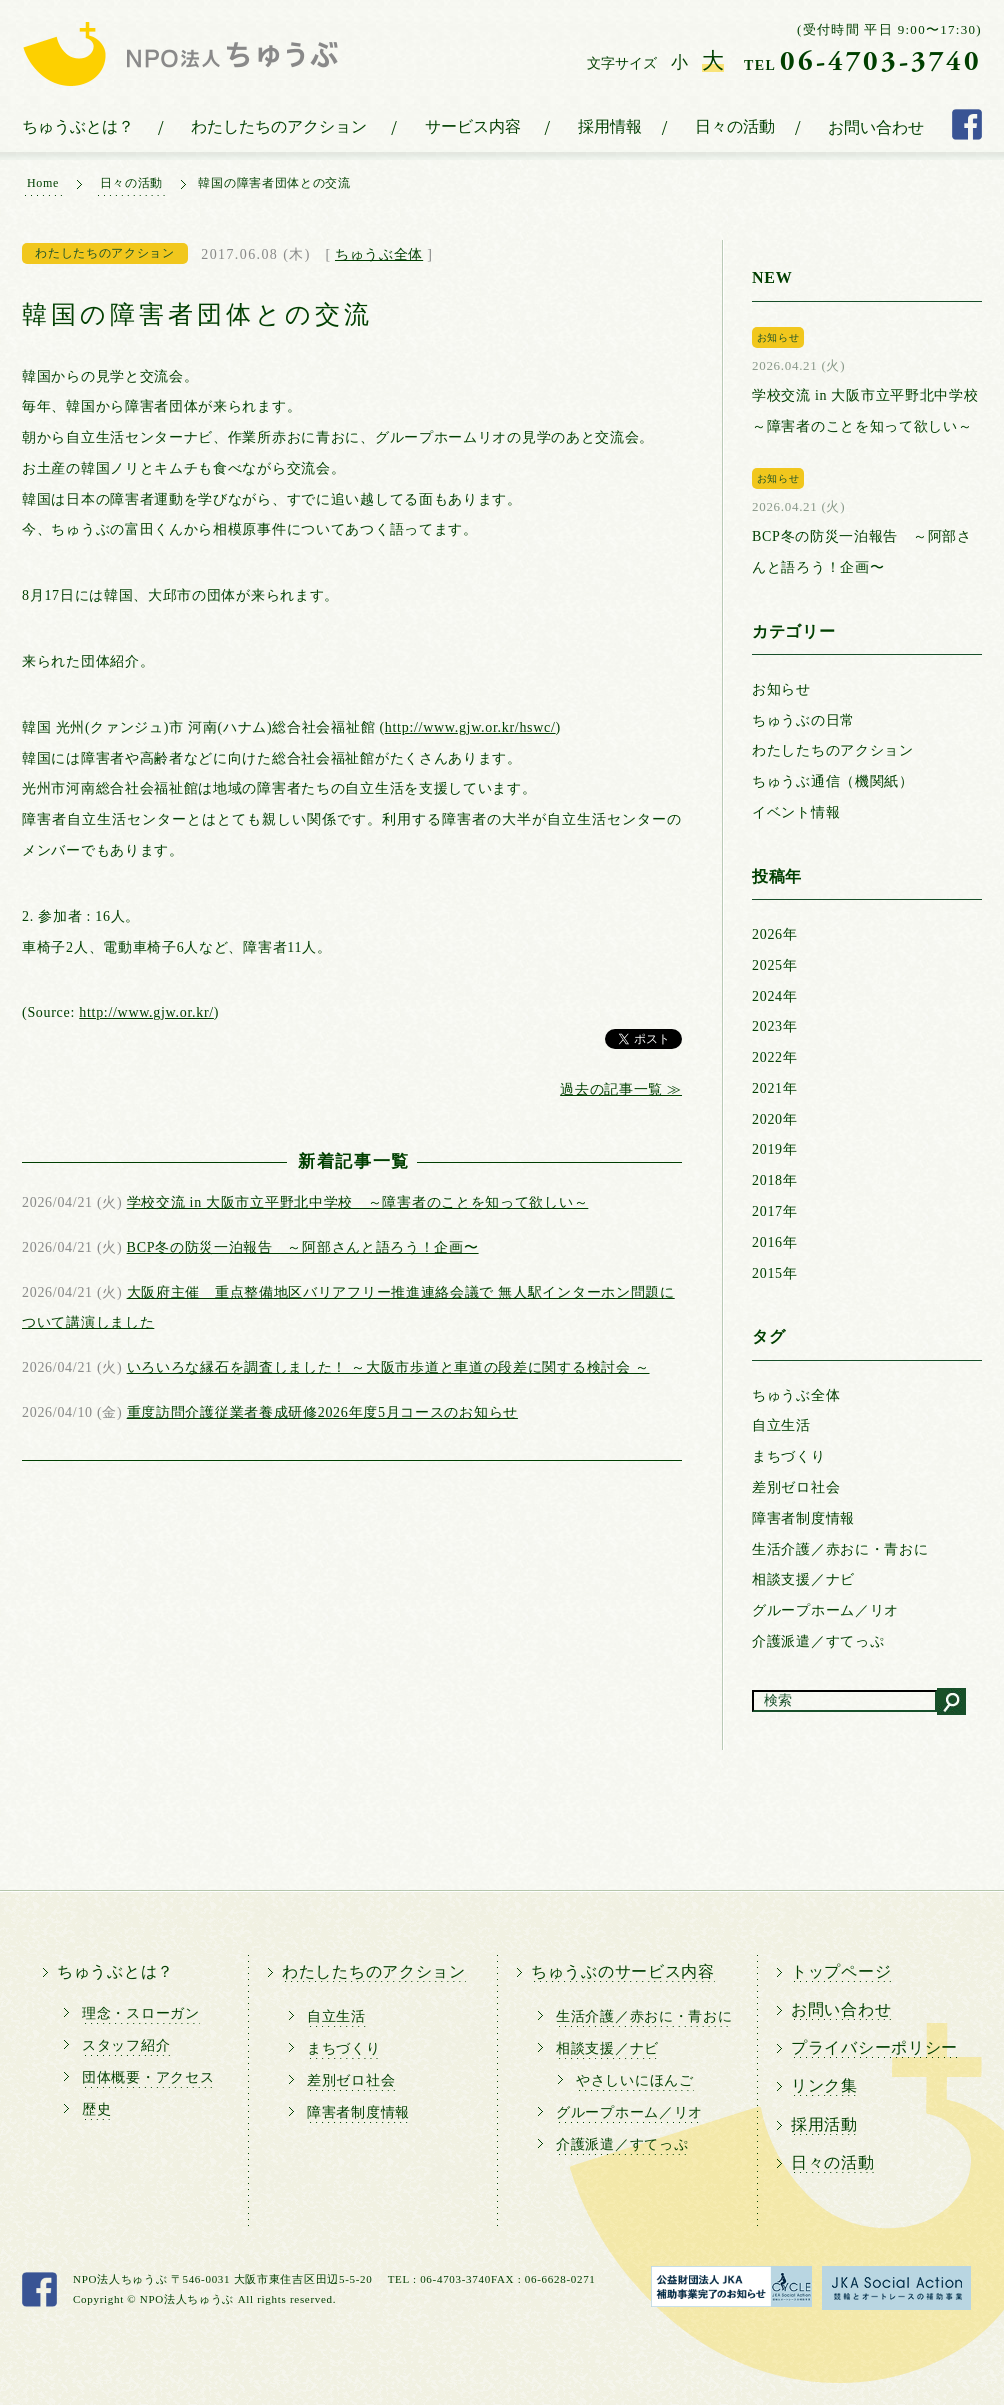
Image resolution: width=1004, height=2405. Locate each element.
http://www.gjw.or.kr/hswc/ (470, 727)
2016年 (775, 1242)
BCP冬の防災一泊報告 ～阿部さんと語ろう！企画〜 (303, 1247)
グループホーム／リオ (825, 1610)
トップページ (841, 1971)
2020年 (775, 1119)
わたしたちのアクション (279, 126)
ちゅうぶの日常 (803, 720)
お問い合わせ (876, 127)
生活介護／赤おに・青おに (840, 1549)
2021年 (775, 1088)
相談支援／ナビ (803, 1579)
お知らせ (781, 689)
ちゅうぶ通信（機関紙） (833, 781)
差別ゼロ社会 (796, 1487)
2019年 (775, 1149)
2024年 (775, 996)
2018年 (775, 1180)
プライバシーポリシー (874, 2047)
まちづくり (789, 1456)
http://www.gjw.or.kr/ (146, 1012)
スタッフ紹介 (126, 2045)
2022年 (775, 1057)
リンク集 (824, 2085)
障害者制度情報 (803, 1518)
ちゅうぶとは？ (78, 126)
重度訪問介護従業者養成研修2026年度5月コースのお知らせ (322, 1412)
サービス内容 (473, 126)
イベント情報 (796, 812)
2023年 (775, 1026)
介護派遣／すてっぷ (818, 1641)
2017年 (775, 1211)
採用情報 (610, 126)
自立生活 (781, 1425)
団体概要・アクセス (148, 2077)
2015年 (775, 1273)
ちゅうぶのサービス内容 (623, 1971)
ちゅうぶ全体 (379, 254)
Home (43, 183)
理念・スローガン (141, 2013)
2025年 (775, 965)
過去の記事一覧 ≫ (621, 1089)
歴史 (96, 2109)
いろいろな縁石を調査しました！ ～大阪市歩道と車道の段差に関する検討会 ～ (388, 1367)
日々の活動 (735, 126)
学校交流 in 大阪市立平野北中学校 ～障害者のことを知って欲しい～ (358, 1202)
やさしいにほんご (635, 2080)
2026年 (775, 934)
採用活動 (824, 2124)
